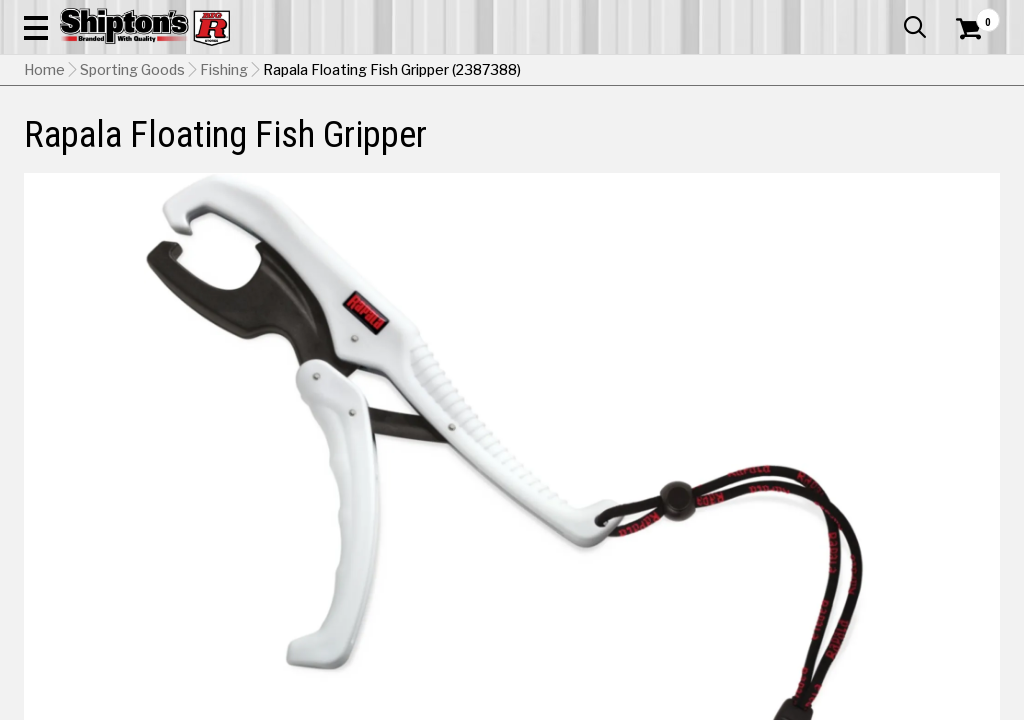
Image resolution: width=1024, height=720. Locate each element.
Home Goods (456, 146)
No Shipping (651, 447)
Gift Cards (800, 15)
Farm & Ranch (361, 146)
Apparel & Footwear (85, 146)
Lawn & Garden (690, 146)
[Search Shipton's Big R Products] (463, 72)
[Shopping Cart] (966, 72)
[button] (564, 72)
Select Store (859, 447)
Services (972, 15)
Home (44, 195)
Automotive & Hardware (233, 146)
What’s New (888, 15)
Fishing (224, 195)
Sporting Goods (886, 146)
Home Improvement (570, 146)
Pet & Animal (788, 146)
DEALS (973, 146)
